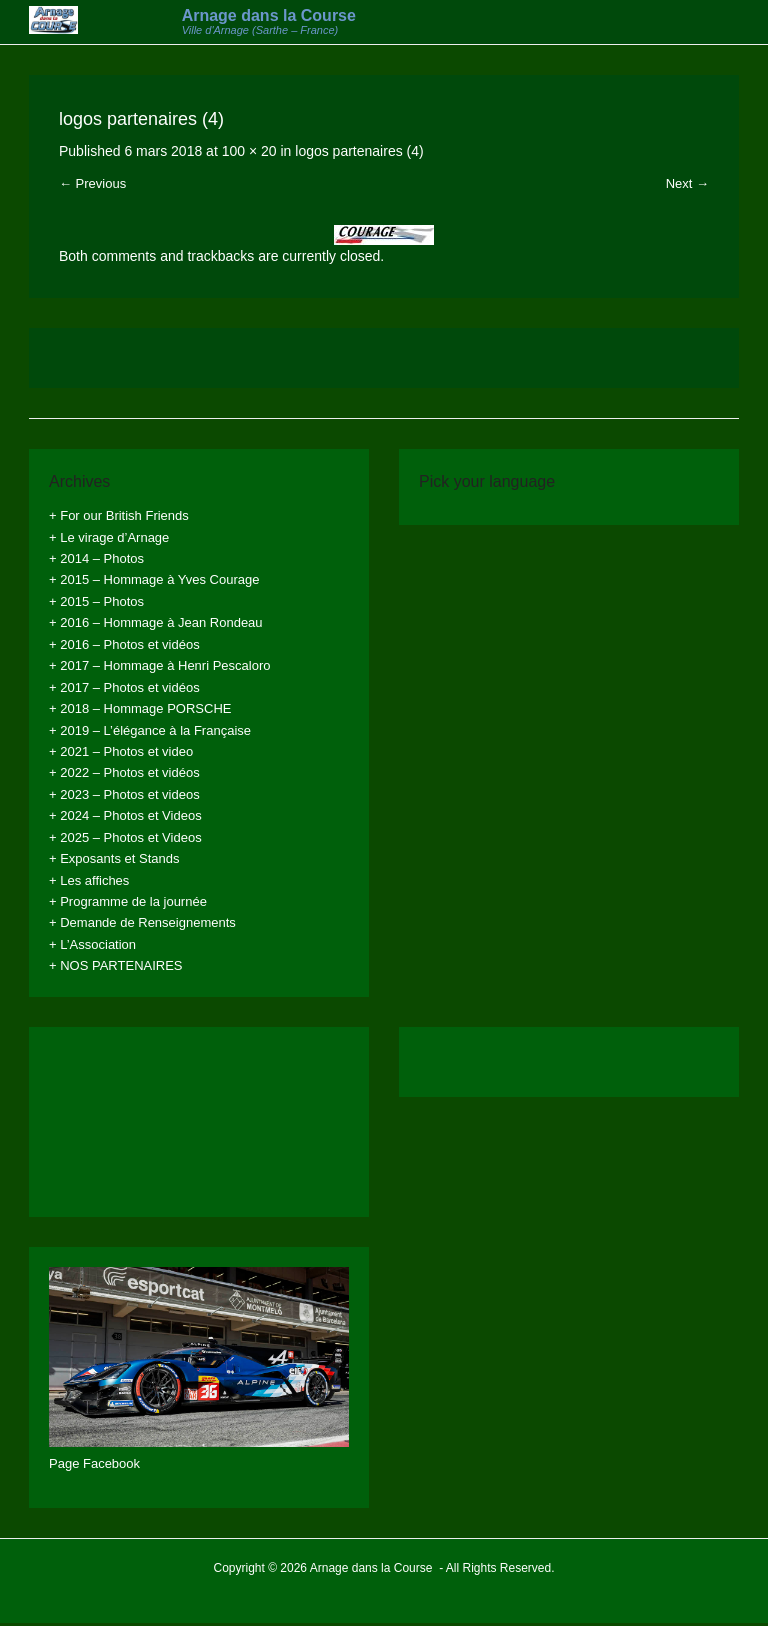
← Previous (92, 183)
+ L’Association (92, 944)
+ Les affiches (89, 880)
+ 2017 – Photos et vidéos (124, 687)
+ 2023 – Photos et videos (124, 794)
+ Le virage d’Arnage (109, 537)
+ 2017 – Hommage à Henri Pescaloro (159, 665)
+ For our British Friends (119, 515)
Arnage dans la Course (269, 15)
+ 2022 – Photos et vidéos (124, 772)
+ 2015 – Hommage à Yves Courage (154, 579)
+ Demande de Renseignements (142, 922)
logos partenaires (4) (359, 151)
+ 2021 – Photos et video (121, 751)
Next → (687, 183)
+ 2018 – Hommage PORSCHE (140, 708)
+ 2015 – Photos (96, 601)
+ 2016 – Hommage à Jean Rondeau (156, 622)
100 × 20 (249, 151)
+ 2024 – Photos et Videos (125, 815)
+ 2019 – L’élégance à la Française (150, 730)
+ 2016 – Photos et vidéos (124, 644)
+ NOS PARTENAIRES (116, 965)
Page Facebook (94, 1463)
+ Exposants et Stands (114, 858)
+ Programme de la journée (128, 901)
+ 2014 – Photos (96, 558)
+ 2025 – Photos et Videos (125, 837)
